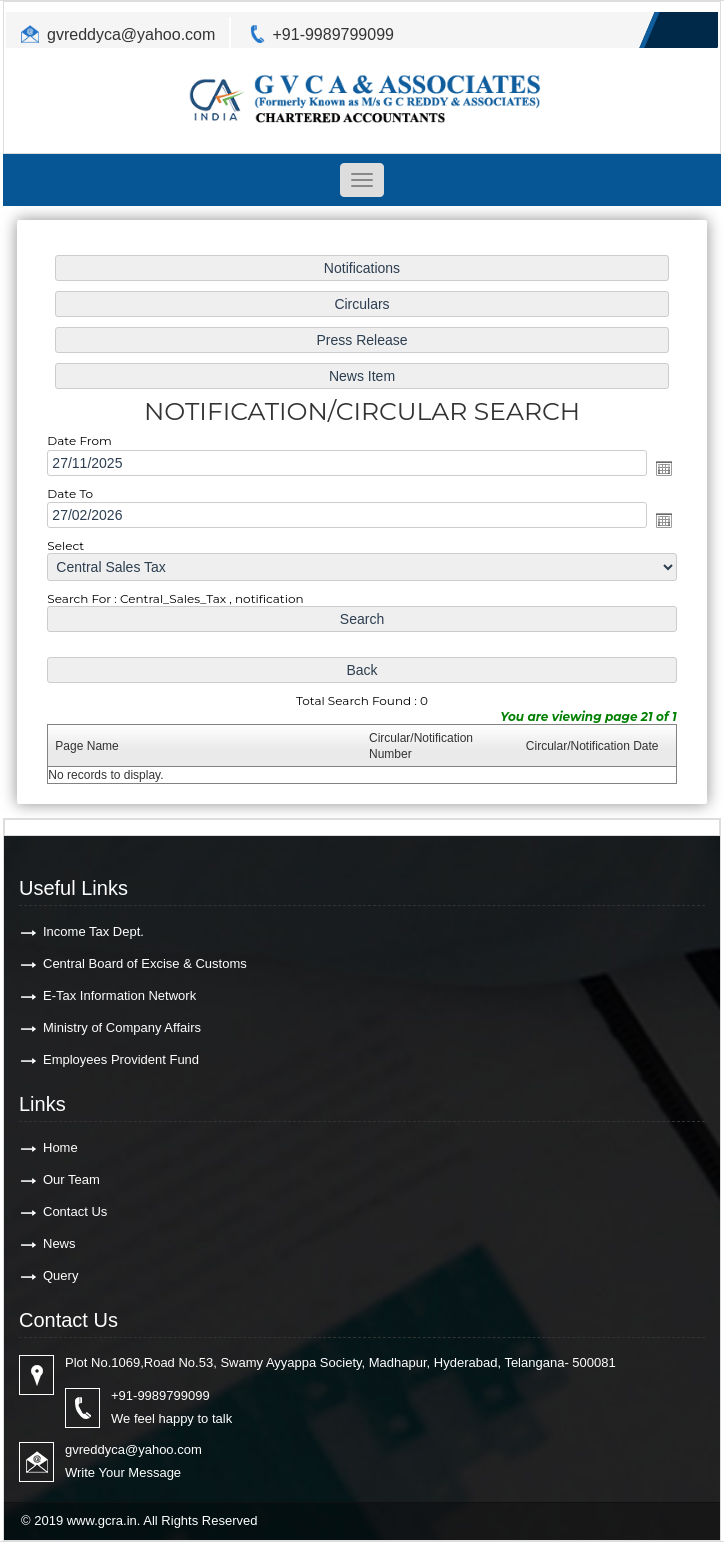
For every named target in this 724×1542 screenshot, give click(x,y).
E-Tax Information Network (119, 995)
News (59, 1243)
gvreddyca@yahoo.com (131, 34)
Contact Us (75, 1211)
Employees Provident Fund (121, 1059)
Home (60, 1147)
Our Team (71, 1179)
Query (60, 1275)
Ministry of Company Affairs (122, 1027)
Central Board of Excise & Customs (145, 963)
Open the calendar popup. (656, 468)
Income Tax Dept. (93, 931)
